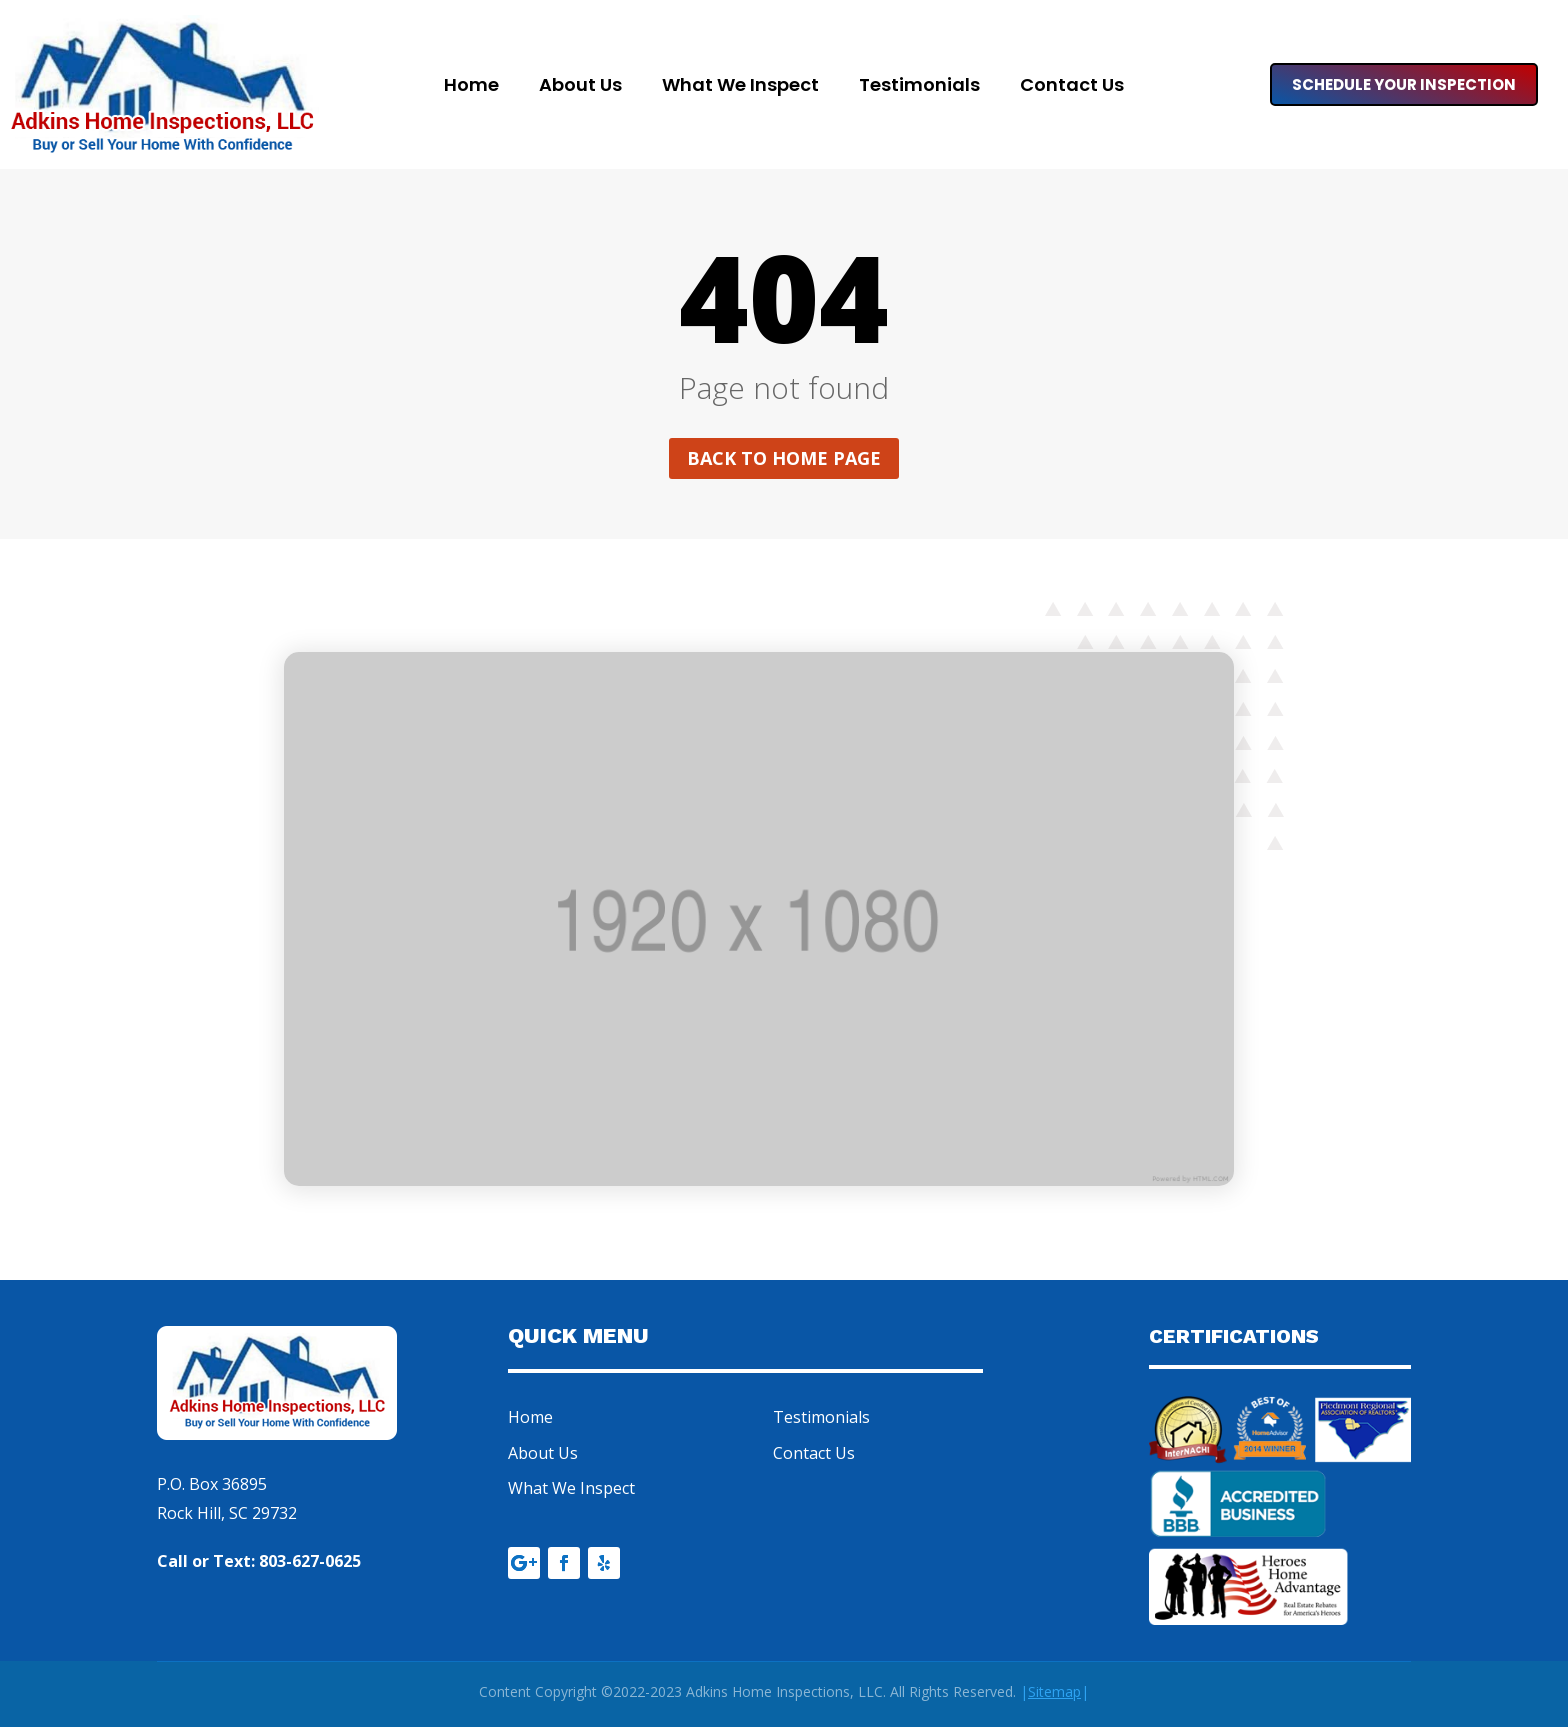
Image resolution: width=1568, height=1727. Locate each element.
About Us (580, 87)
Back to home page (784, 458)
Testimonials (919, 87)
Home (471, 87)
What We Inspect (740, 87)
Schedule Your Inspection (1404, 84)
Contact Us (1072, 87)
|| (1054, 1691)
